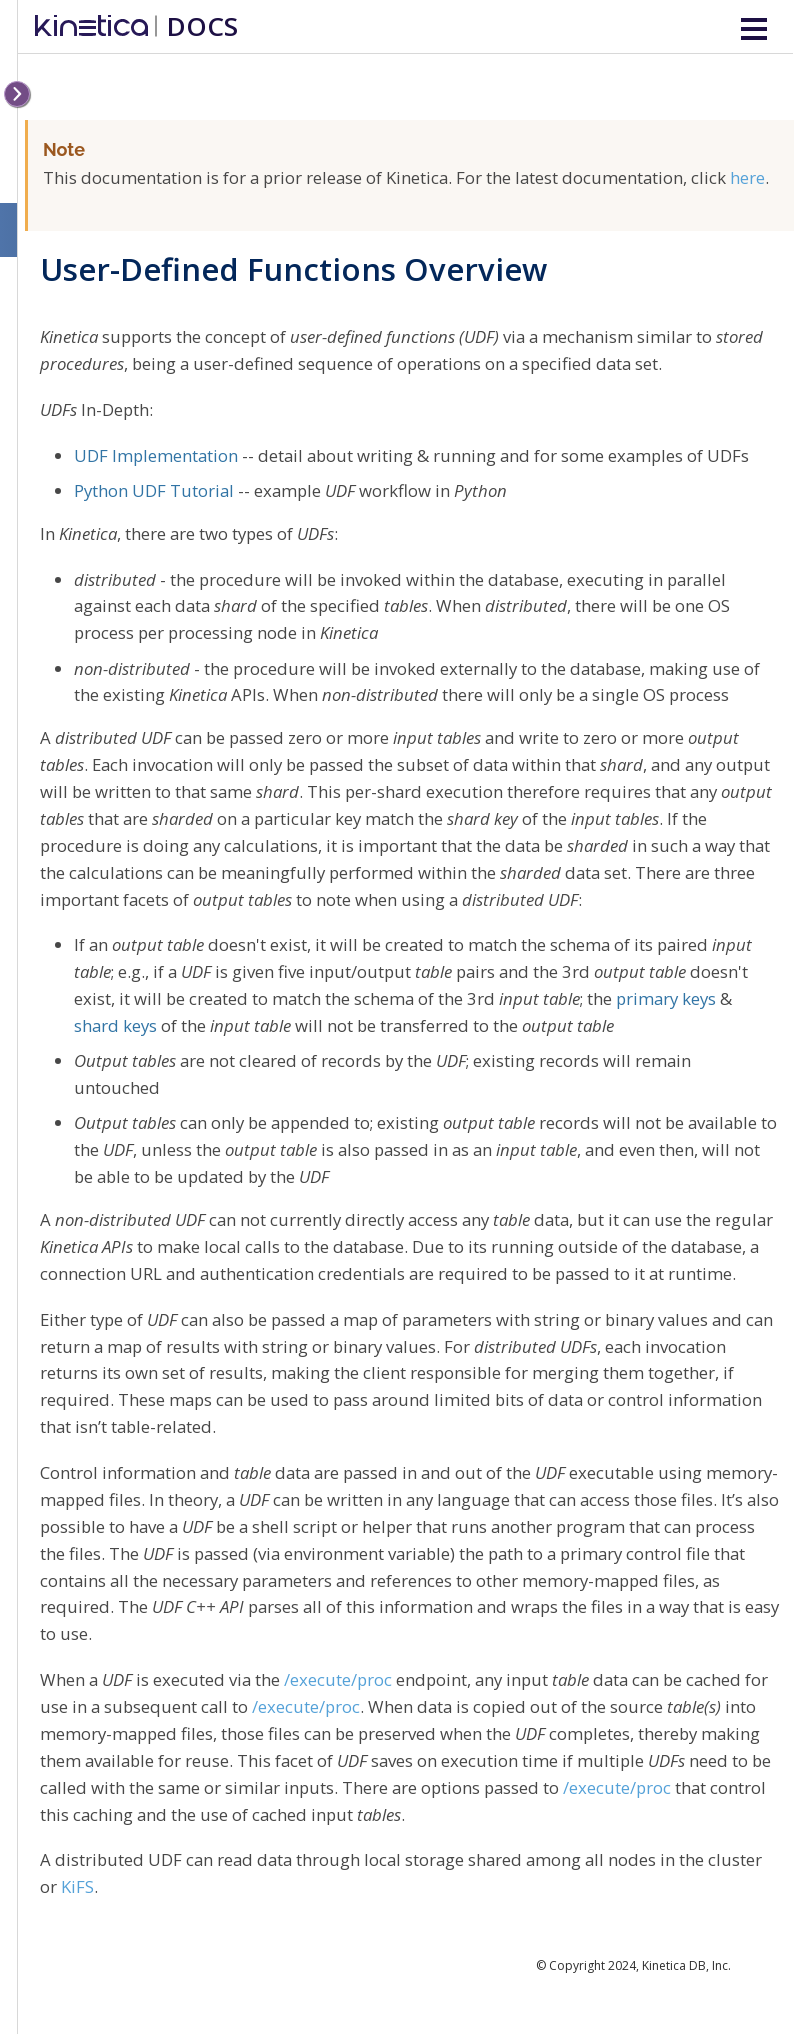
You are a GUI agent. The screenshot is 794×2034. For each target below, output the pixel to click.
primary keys (666, 998)
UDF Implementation (156, 455)
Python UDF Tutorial (154, 490)
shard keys (115, 1025)
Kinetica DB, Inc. (686, 1965)
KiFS (77, 1886)
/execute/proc (338, 1679)
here (747, 177)
